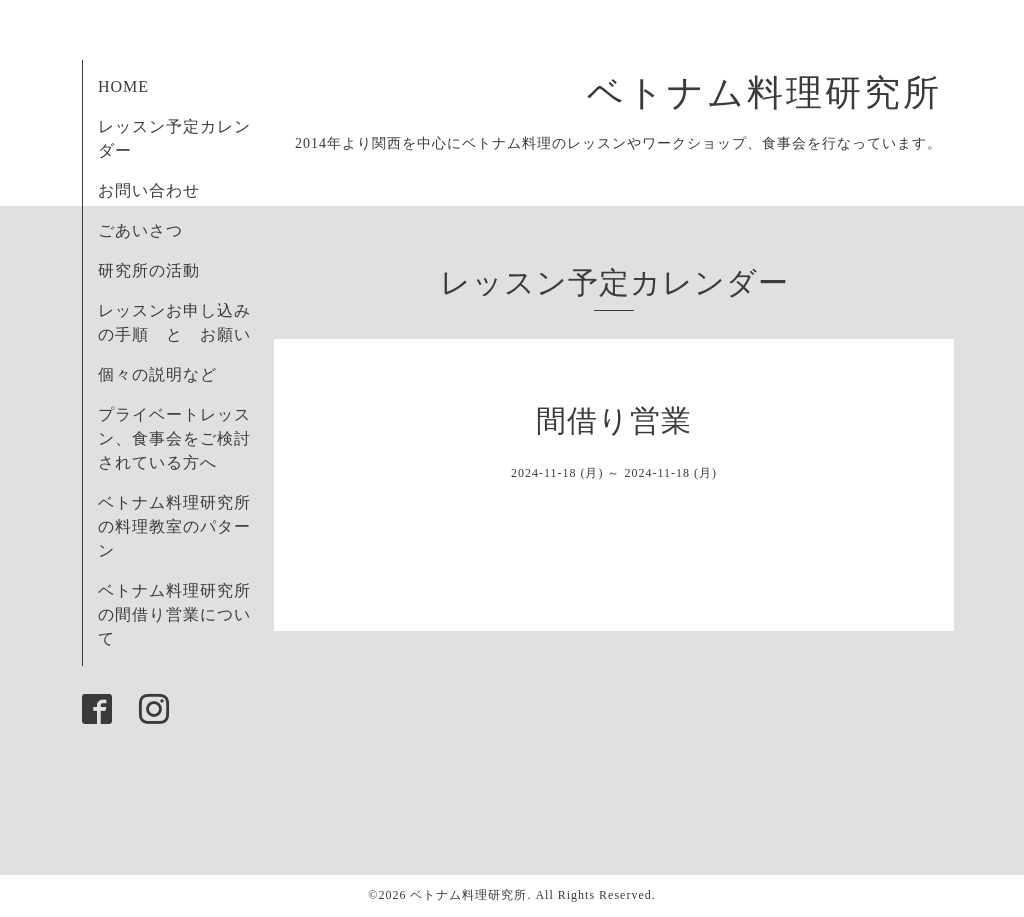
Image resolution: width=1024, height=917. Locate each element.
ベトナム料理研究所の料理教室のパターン (174, 526)
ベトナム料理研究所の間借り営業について (174, 614)
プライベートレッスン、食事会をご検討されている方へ (174, 438)
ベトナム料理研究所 (784, 93)
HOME (123, 86)
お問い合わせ (149, 190)
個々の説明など (157, 374)
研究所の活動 (149, 270)
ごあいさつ (140, 230)
